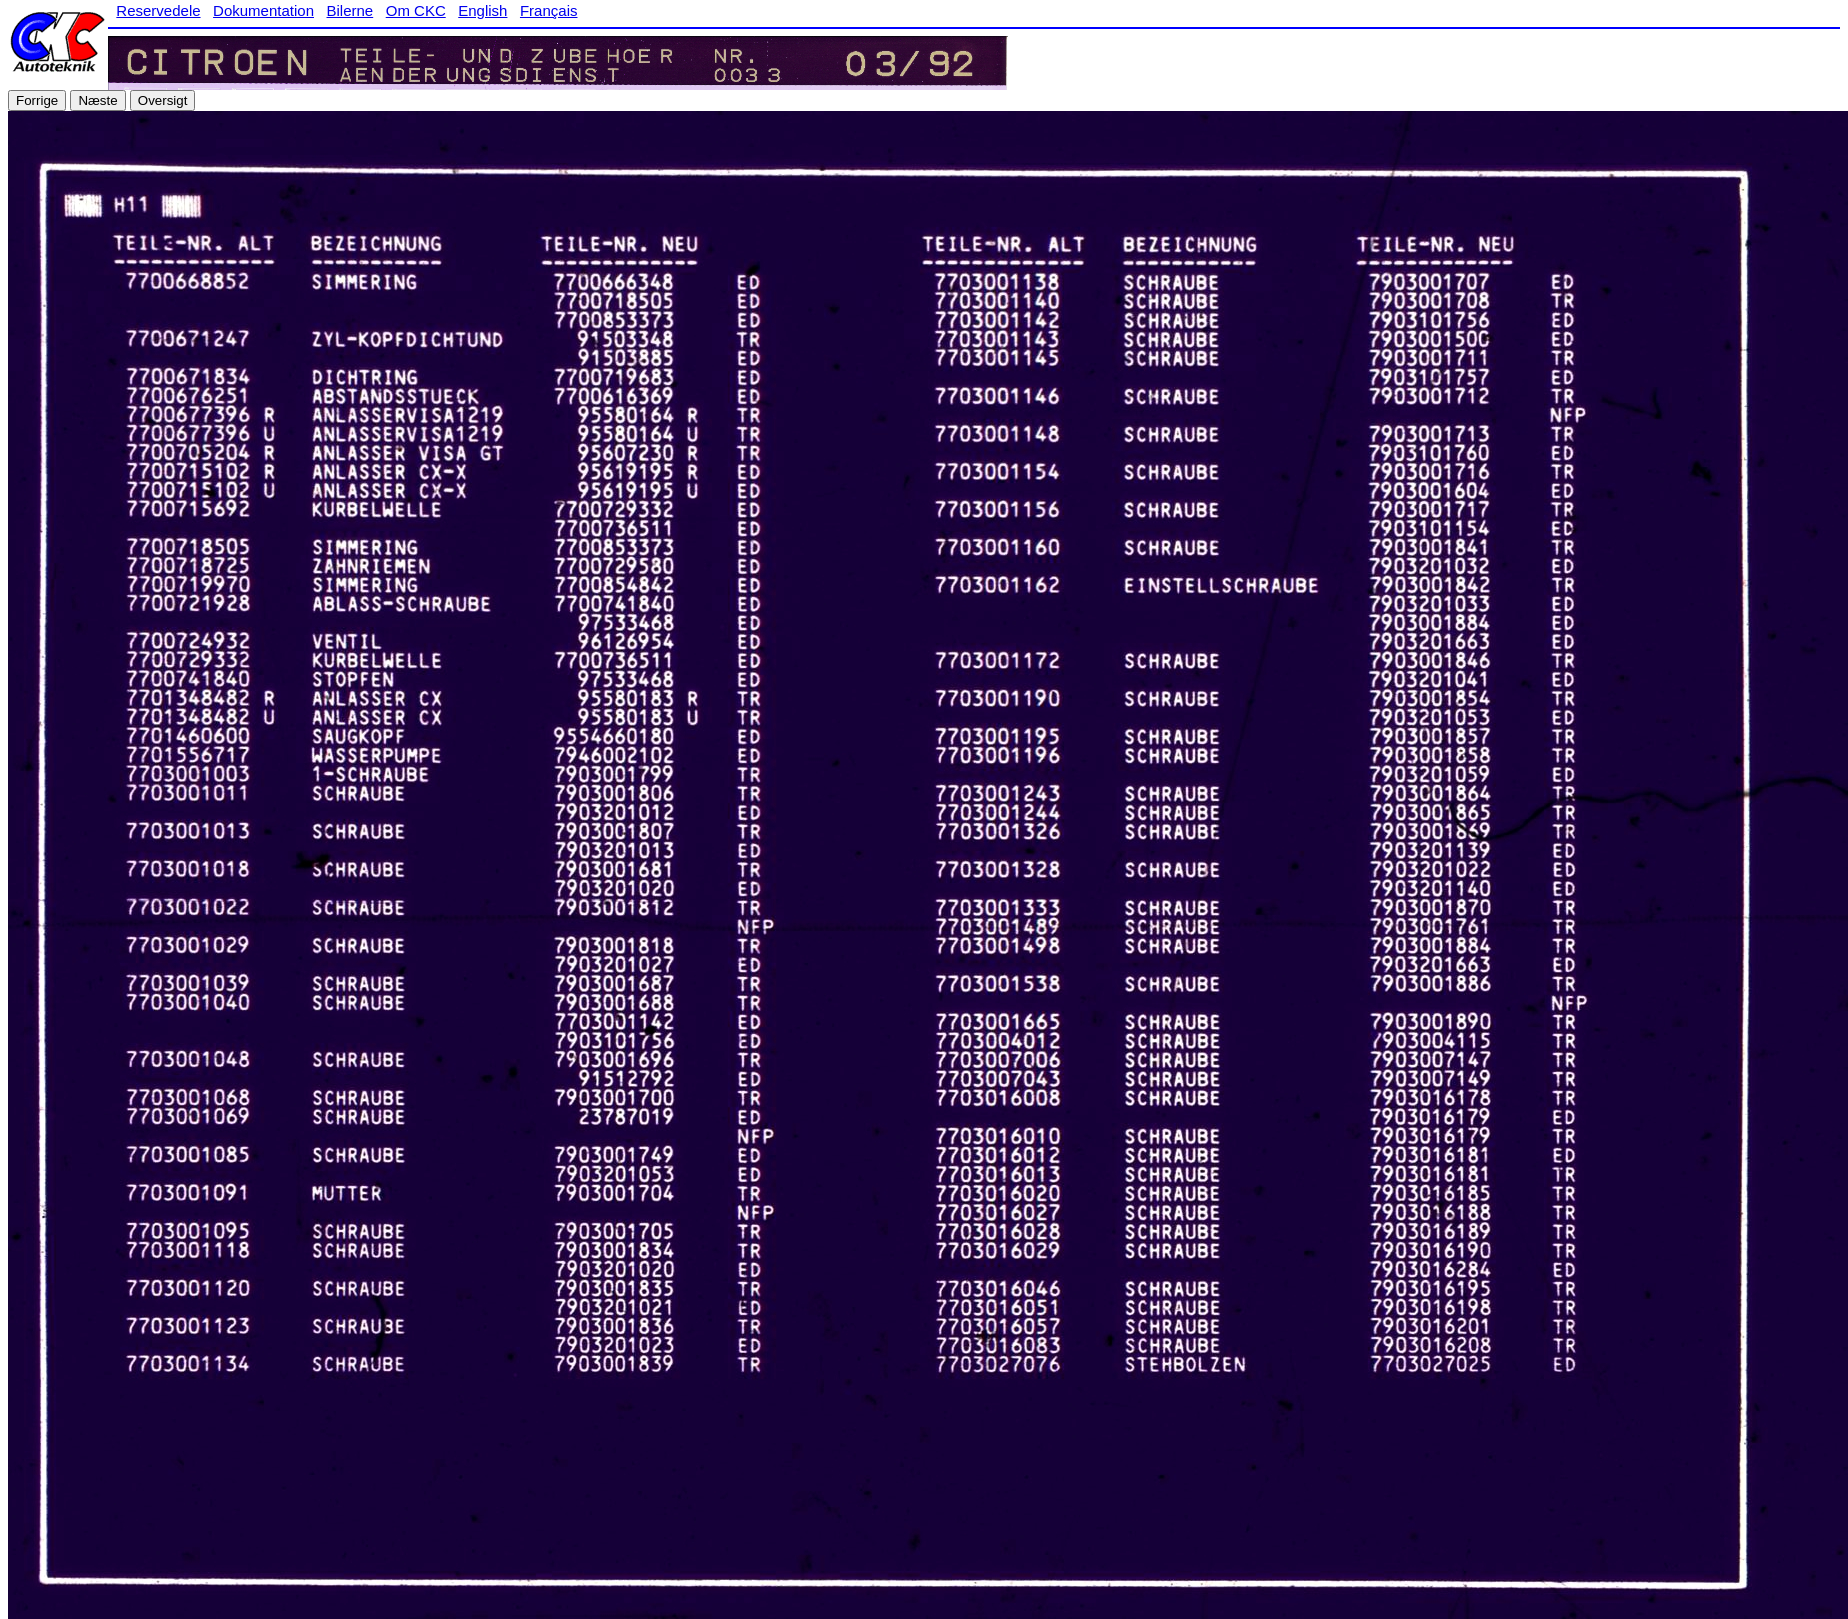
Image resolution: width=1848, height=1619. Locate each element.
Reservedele (158, 10)
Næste (97, 100)
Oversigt (163, 100)
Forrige (37, 100)
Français (549, 10)
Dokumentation (263, 10)
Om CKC (416, 10)
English (482, 10)
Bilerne (350, 10)
